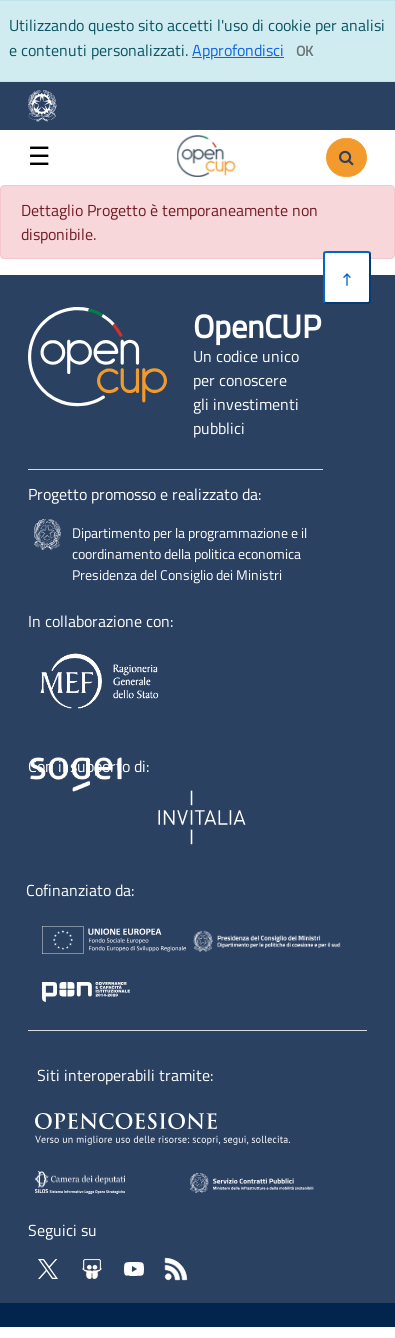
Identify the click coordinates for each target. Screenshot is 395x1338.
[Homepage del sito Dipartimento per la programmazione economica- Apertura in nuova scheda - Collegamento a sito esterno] (50, 106)
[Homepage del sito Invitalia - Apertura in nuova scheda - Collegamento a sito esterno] (204, 818)
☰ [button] (39, 156)
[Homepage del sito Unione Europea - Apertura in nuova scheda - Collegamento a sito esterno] (100, 944)
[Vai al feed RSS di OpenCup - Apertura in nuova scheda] (176, 1267)
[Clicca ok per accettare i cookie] (304, 51)
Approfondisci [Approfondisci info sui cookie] (238, 50)
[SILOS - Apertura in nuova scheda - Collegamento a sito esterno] (99, 1181)
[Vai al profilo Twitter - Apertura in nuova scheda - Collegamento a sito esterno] (50, 1267)
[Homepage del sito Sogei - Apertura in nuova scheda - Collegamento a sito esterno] (89, 818)
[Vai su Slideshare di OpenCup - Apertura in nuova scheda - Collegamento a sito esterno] (94, 1267)
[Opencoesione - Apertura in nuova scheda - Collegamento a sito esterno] (186, 1125)
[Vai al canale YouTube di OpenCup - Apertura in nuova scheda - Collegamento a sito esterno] (136, 1267)
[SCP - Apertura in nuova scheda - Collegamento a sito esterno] (280, 1181)
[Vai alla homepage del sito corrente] (207, 153)
